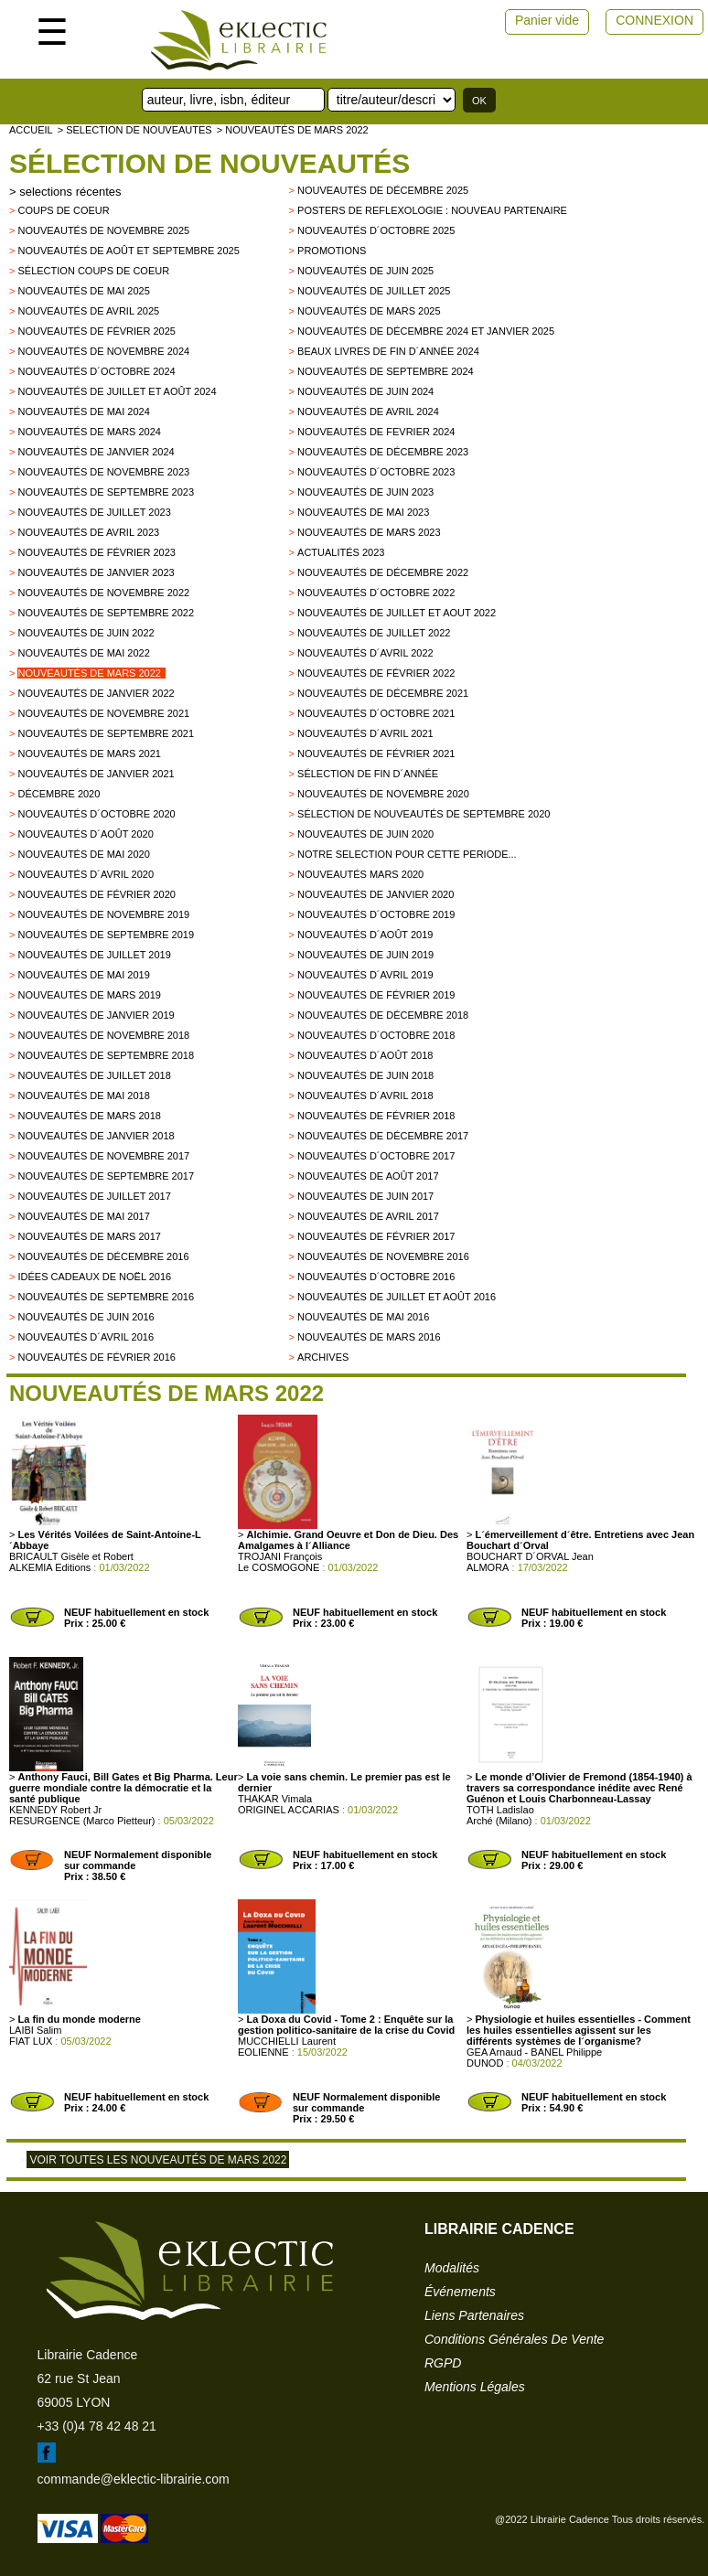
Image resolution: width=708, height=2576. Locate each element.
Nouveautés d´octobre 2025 (376, 230)
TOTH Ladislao (500, 1809)
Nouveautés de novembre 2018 (103, 1035)
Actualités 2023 (340, 552)
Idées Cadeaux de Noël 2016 (94, 1276)
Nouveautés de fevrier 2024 (376, 431)
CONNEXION (654, 20)
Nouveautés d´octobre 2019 (376, 914)
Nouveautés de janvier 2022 (95, 693)
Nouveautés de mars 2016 (369, 1336)
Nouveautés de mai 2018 (83, 1095)
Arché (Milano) (499, 1820)
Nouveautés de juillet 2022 (373, 632)
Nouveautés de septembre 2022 (105, 612)
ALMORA (488, 1567)
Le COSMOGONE (278, 1567)
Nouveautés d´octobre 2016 (376, 1276)
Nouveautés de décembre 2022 (382, 572)
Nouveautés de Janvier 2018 (95, 1135)
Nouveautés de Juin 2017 (365, 1196)
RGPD (442, 2363)
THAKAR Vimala (275, 1798)
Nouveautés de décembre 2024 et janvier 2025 (425, 331)
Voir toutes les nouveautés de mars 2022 (157, 2160)
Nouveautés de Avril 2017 (368, 1216)
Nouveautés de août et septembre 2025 (128, 250)
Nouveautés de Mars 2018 (89, 1115)
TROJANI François (280, 1556)
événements (460, 2291)
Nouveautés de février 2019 (376, 994)
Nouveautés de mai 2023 (363, 512)
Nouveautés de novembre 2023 (103, 471)
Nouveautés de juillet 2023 (93, 512)
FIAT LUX (30, 2041)
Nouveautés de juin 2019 (365, 954)
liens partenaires (474, 2315)
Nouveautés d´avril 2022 (365, 652)
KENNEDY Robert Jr (55, 1809)
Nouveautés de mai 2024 (83, 411)
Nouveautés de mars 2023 (369, 532)
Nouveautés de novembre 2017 (103, 1155)
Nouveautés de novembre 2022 (103, 592)
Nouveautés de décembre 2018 (382, 1015)
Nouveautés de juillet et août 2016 (396, 1296)
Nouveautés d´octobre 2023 (376, 471)
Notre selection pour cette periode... (407, 854)
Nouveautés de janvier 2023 (95, 572)
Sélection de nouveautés (209, 163)
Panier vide (547, 20)
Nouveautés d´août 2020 (85, 833)
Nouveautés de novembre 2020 (383, 793)
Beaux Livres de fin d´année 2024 (388, 351)
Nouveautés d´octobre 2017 (376, 1155)
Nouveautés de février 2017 (376, 1236)
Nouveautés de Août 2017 (367, 1175)
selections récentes (70, 191)
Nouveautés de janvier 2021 (95, 773)
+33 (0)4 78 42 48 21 (97, 2426)
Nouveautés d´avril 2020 (85, 874)
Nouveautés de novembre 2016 (383, 1256)
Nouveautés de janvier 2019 (95, 1015)
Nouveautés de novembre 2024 (103, 351)
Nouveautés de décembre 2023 (382, 451)
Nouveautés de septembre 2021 (105, 733)
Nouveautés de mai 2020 (83, 854)
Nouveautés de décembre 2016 (102, 1256)
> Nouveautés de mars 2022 (293, 129)
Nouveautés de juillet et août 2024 (116, 391)
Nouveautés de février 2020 (96, 894)
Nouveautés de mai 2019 (83, 974)
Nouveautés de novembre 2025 (103, 230)
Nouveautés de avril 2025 (88, 310)
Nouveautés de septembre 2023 (105, 491)
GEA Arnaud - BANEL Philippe (534, 2052)
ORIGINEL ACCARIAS (288, 1809)
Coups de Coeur (63, 210)
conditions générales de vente (514, 2339)
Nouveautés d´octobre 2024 (96, 371)
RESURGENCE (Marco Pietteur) (82, 1820)
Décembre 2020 (58, 793)
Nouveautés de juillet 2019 (93, 954)
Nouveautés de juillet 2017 (93, 1196)
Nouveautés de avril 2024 (368, 411)
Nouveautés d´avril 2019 (365, 974)
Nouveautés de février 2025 (96, 331)
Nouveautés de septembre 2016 (105, 1296)
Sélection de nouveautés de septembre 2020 (423, 813)
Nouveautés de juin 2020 (365, 833)
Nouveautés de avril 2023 (88, 532)
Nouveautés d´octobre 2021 (376, 713)
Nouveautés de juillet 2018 (93, 1075)
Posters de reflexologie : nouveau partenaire (432, 210)
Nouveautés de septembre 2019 (105, 934)
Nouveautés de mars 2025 (369, 310)
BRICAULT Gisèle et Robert (71, 1556)
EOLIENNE (263, 2052)
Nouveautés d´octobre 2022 (376, 592)
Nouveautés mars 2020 (360, 874)
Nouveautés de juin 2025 (365, 270)
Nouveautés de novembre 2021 (103, 713)
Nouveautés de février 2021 (376, 753)
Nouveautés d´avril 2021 (365, 733)
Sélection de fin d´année (367, 773)
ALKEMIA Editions (50, 1567)
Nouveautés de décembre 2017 (382, 1135)
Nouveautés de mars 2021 (89, 753)
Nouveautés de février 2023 (96, 552)
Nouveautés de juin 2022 (85, 632)
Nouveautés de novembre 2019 (103, 914)
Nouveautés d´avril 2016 (85, 1336)
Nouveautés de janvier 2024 (95, 451)
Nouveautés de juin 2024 (365, 391)
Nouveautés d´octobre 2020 (96, 813)
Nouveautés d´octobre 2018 (376, 1035)
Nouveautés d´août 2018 (365, 1055)
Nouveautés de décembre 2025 (382, 190)
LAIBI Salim (35, 2030)
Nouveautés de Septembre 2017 (105, 1175)
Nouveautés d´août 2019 (365, 934)
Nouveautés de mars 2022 (89, 673)
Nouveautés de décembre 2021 (382, 693)
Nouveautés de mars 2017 (89, 1236)
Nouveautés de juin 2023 (365, 491)
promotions (331, 250)
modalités (451, 2268)
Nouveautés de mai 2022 (83, 652)
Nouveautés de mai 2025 (83, 290)
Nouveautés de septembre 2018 (105, 1055)
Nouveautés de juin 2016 (85, 1316)
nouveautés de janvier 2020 (375, 894)
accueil (31, 129)
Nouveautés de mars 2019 (89, 994)
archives (323, 1357)
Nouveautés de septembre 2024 (385, 371)
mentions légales (474, 2386)
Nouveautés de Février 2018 (376, 1115)
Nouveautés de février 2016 (96, 1357)
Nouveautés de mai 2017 (83, 1216)
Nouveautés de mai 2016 (363, 1316)
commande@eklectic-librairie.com (134, 2479)
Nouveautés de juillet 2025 (373, 290)
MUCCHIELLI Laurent (287, 2041)
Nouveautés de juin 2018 (365, 1075)
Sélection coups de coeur (93, 270)
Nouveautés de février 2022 (376, 673)
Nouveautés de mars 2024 (89, 431)
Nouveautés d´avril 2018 (365, 1095)
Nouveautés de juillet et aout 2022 (396, 612)
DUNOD (485, 2063)
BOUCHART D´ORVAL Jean (530, 1556)
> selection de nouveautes (135, 129)
